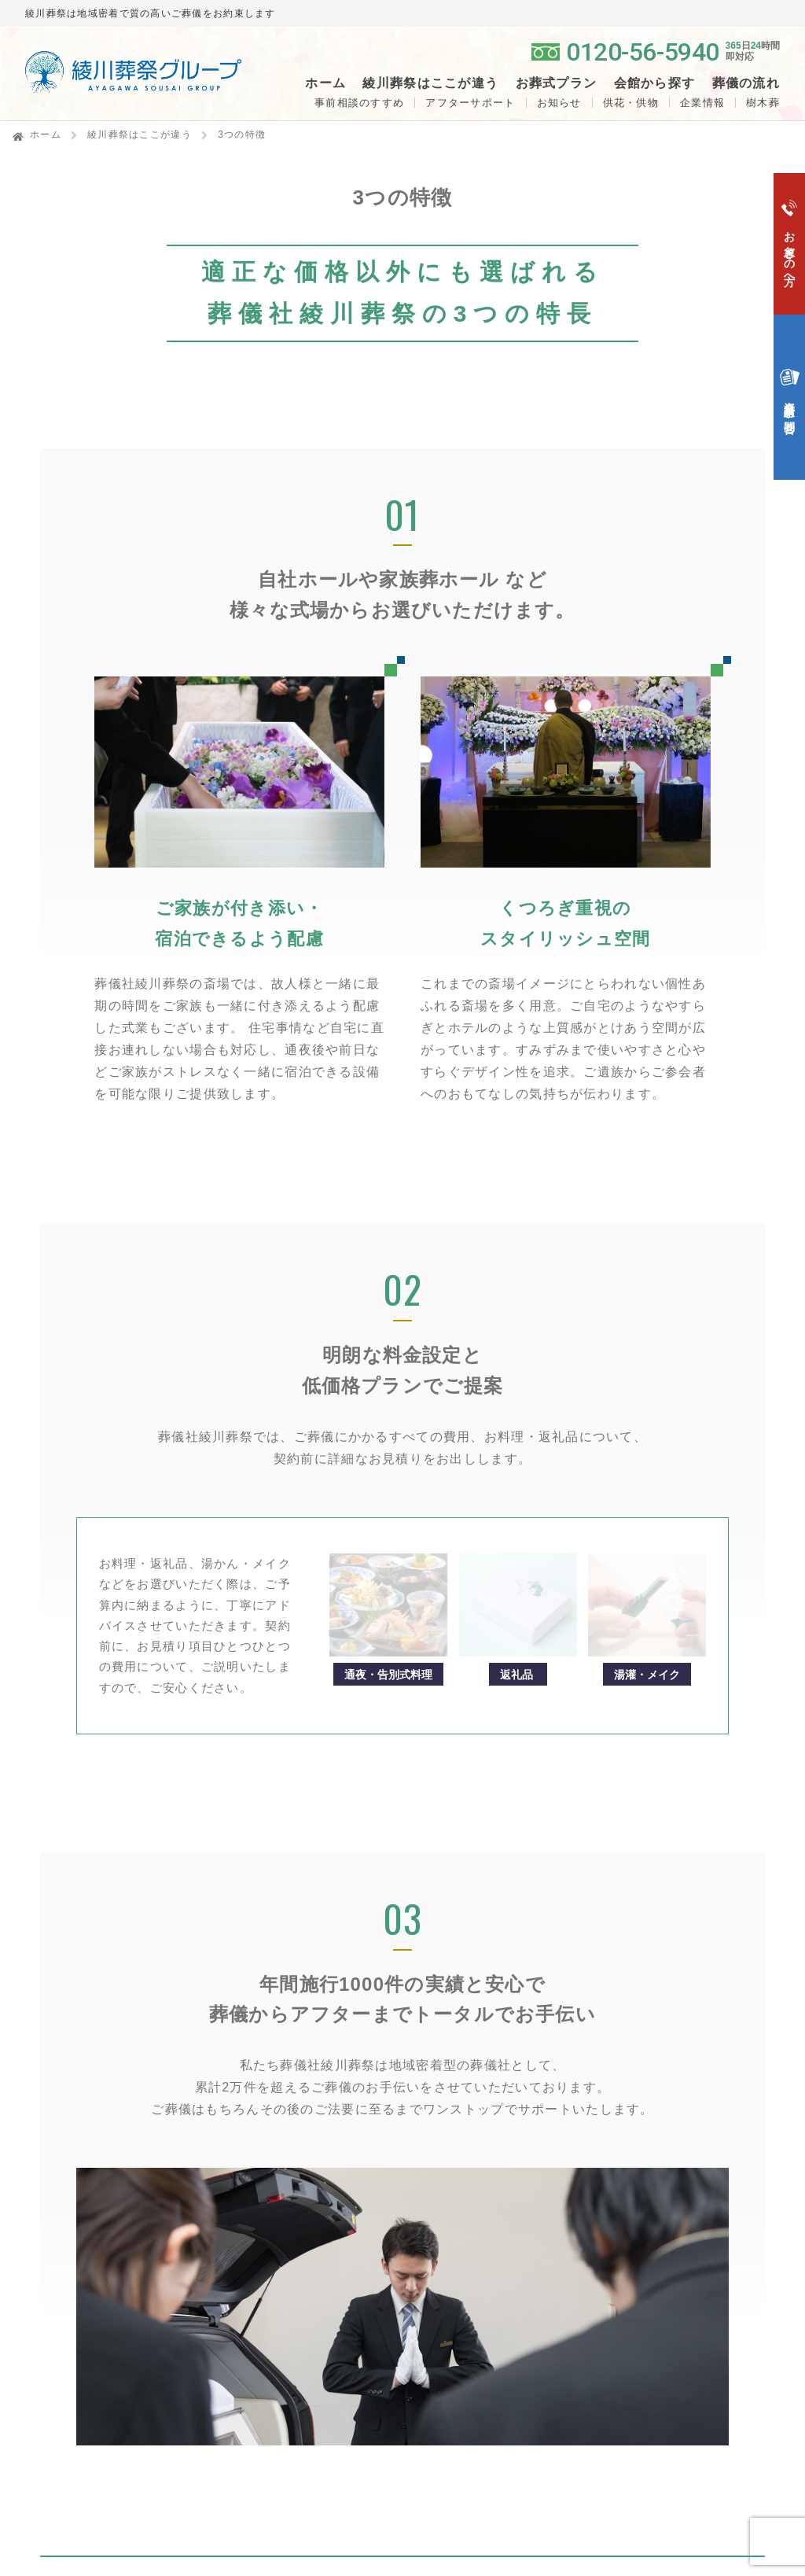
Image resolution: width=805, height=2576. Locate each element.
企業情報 (702, 103)
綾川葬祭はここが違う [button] (430, 83)
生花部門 (623, 2154)
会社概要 (623, 2284)
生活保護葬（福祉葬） (488, 2146)
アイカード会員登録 (657, 2223)
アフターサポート (470, 103)
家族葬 (448, 2128)
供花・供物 (631, 103)
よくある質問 (468, 2254)
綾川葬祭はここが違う (139, 134)
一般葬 (448, 2111)
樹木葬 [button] (763, 103)
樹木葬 (278, 2119)
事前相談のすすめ (359, 103)
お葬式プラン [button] (556, 83)
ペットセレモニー (650, 2188)
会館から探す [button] (655, 83)
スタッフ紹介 (634, 2301)
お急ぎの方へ (468, 2185)
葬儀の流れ (746, 83)
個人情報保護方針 (650, 2340)
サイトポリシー (643, 2409)
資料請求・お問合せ (488, 2220)
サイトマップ (637, 2375)
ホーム (325, 83)
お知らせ (559, 103)
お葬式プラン (468, 2084)
